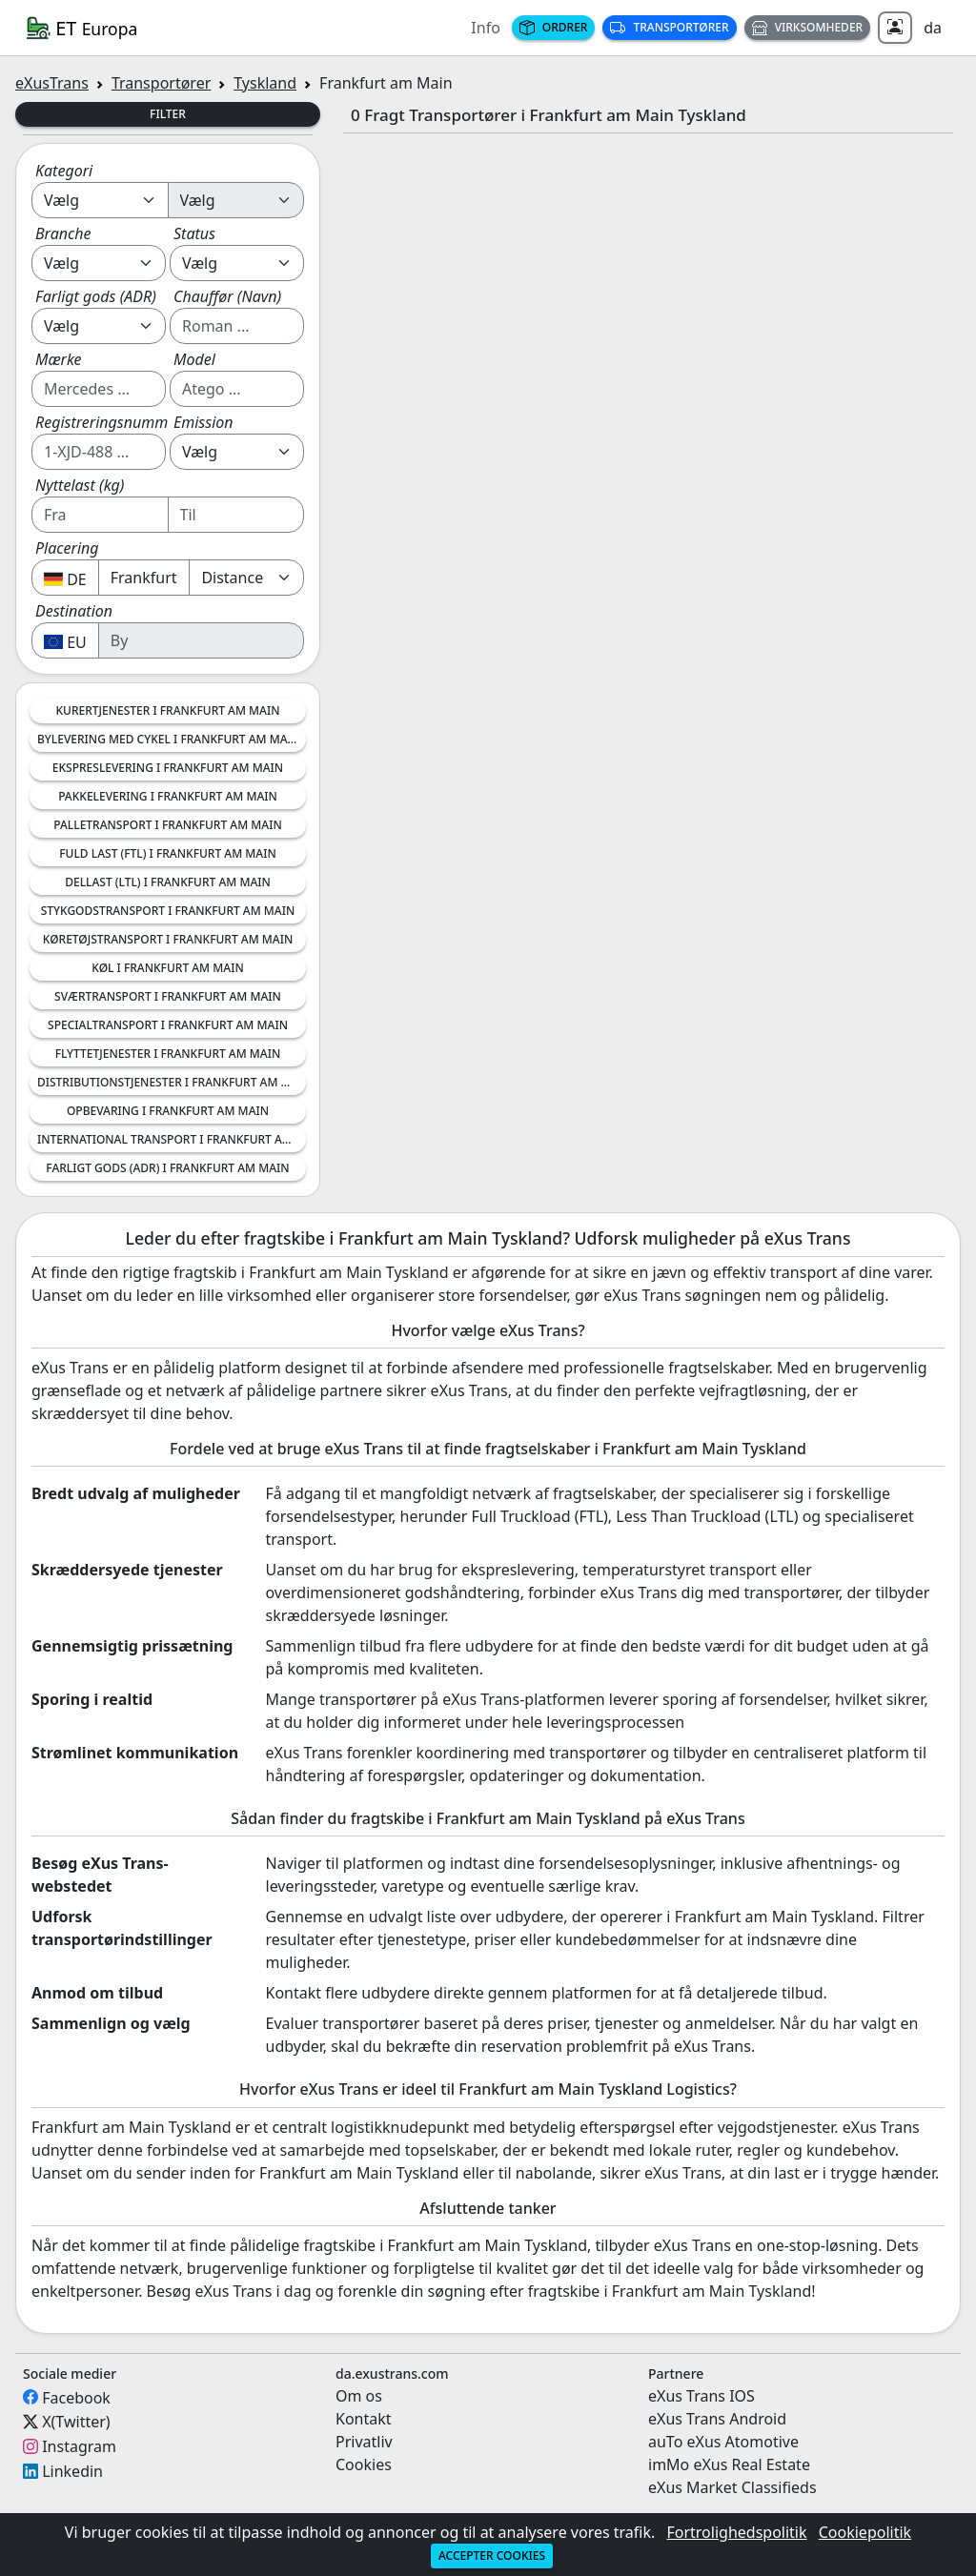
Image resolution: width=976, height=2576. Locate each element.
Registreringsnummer (108, 422)
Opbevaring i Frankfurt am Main (168, 1111)
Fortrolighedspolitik (736, 2532)
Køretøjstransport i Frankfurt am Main (168, 939)
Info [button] (485, 27)
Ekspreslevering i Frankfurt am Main (167, 768)
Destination (73, 610)
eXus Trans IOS (701, 2395)
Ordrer (553, 27)
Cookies (364, 2464)
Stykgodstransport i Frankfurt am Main (168, 911)
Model (194, 359)
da (933, 27)
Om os (359, 2395)
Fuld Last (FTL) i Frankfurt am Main (167, 853)
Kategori (63, 170)
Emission (203, 422)
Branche (63, 233)
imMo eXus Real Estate (729, 2464)
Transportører (669, 27)
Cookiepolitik (865, 2532)
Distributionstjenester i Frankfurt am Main (171, 1082)
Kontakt (364, 2418)
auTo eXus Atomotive (723, 2441)
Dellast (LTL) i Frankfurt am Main (168, 882)
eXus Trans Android (717, 2418)
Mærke (58, 359)
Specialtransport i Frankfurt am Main (168, 1025)
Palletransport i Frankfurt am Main (167, 825)
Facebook (76, 2396)
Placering (67, 548)
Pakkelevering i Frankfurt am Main (167, 796)
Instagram (79, 2446)
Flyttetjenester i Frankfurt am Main (168, 1053)
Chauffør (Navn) (227, 296)
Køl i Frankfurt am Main (167, 968)
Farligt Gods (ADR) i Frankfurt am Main (167, 1168)
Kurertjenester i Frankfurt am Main (167, 710)
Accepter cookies (491, 2555)
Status (194, 233)
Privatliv (364, 2441)
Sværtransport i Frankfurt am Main (167, 996)
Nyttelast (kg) (79, 485)
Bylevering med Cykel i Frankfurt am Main (168, 739)
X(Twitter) (76, 2421)
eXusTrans (52, 82)
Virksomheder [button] (808, 27)
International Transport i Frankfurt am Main (171, 1139)
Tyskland (265, 82)
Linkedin (72, 2471)
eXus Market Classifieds (732, 2487)
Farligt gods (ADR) (95, 296)
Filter (168, 114)
